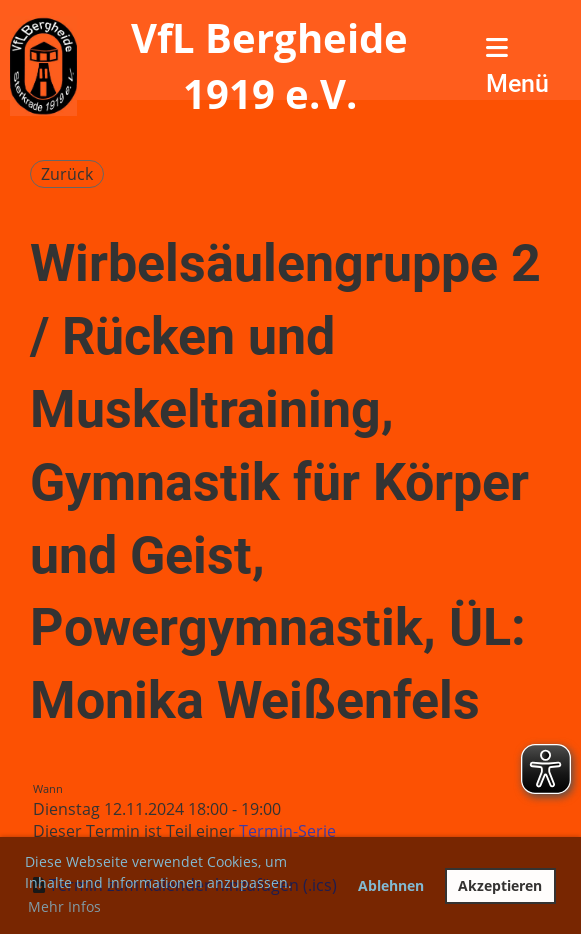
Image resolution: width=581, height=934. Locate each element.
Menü (517, 66)
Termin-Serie (287, 831)
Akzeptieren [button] (500, 885)
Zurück (67, 174)
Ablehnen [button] (391, 885)
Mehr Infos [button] (64, 906)
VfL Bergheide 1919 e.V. (269, 65)
